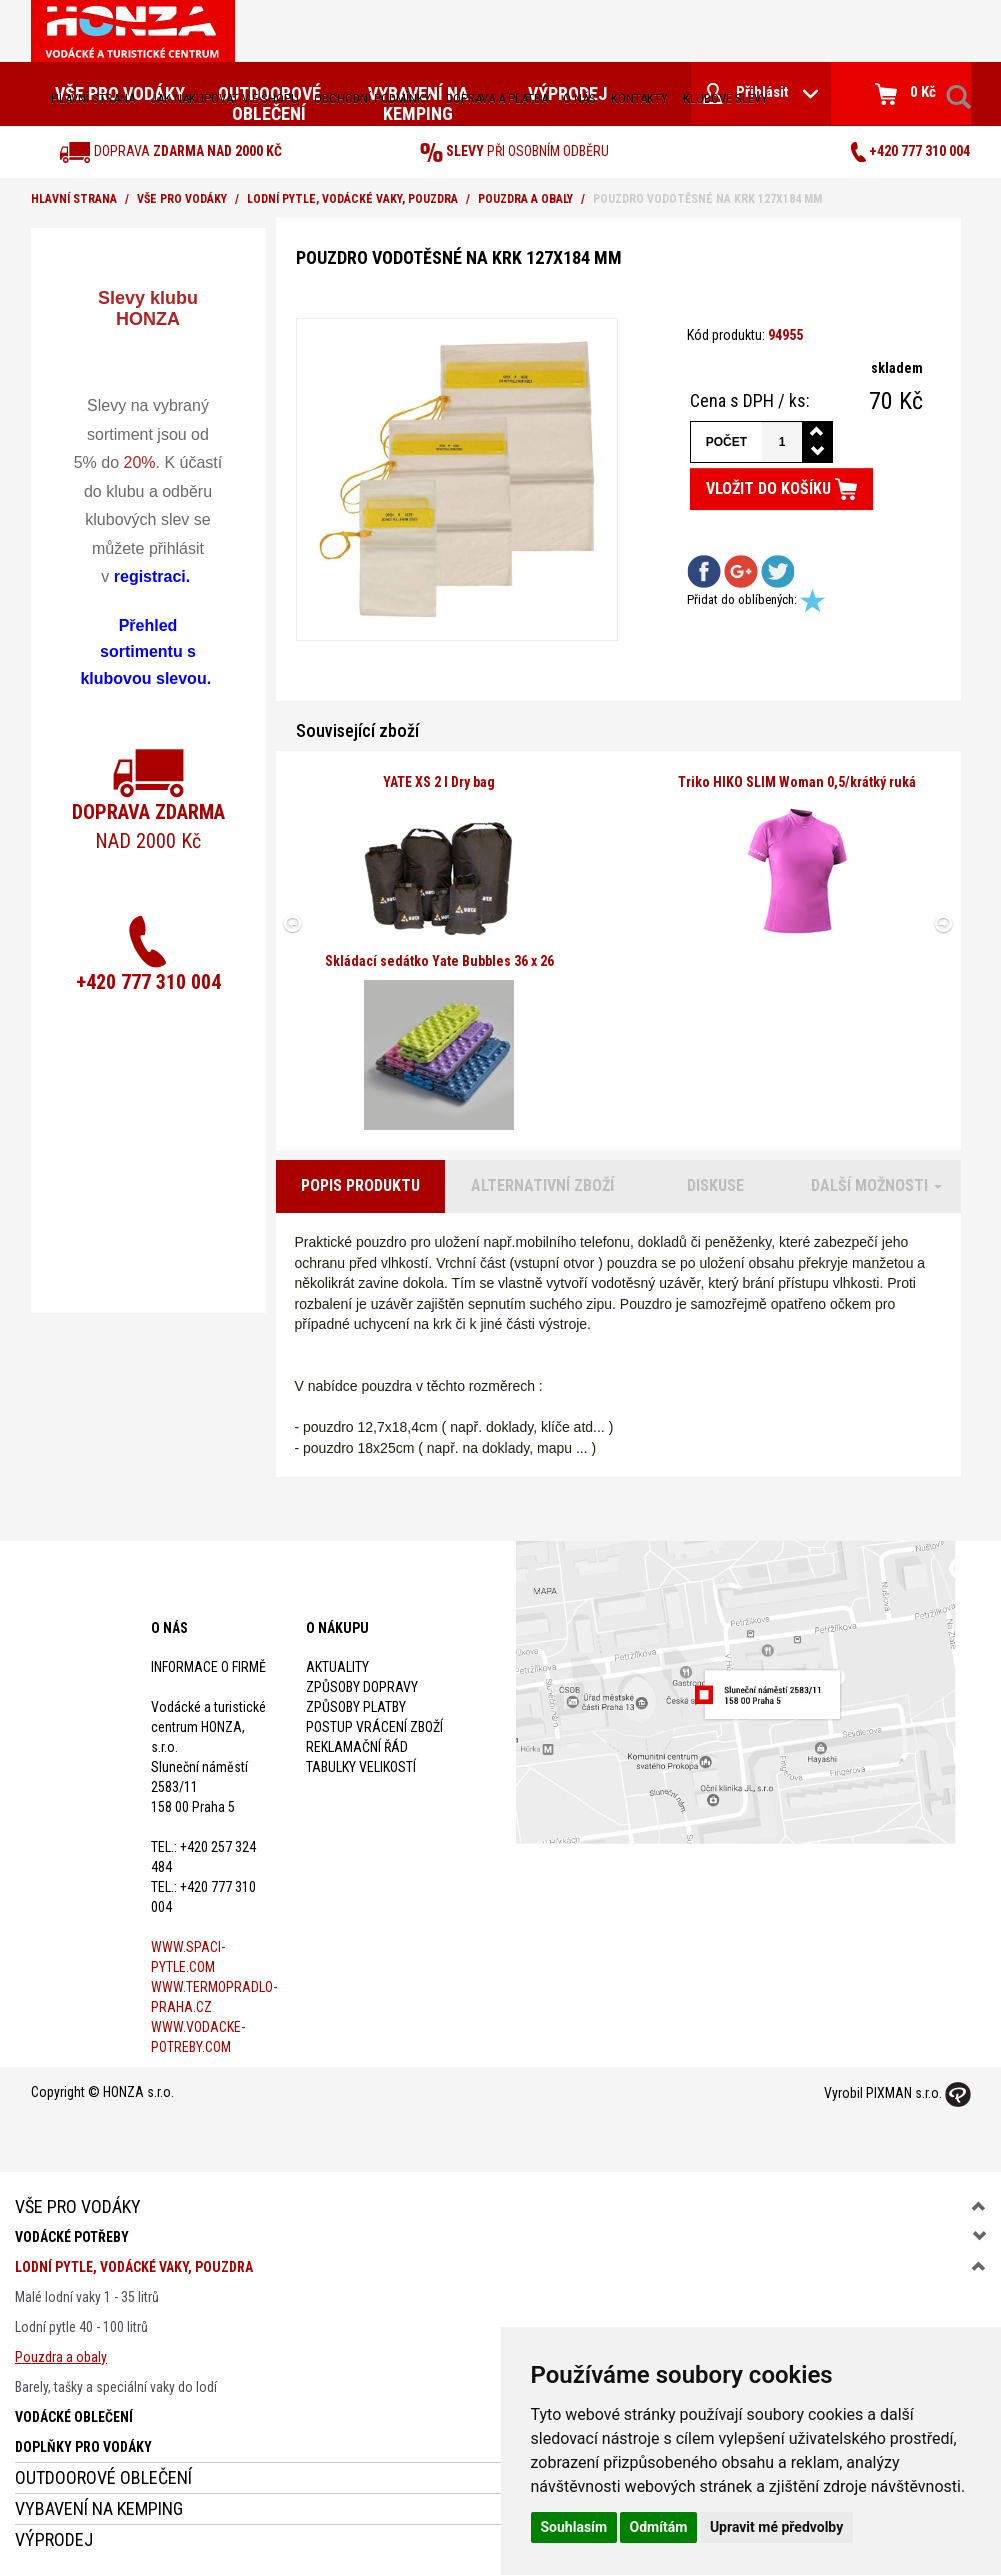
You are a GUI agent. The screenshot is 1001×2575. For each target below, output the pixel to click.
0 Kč (905, 94)
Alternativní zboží (542, 1185)
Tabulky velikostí (361, 1767)
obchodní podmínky (372, 98)
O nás (579, 98)
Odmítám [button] (659, 2527)
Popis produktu (360, 1185)
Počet (726, 442)
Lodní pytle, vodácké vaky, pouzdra (352, 199)
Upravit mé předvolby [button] (776, 2527)
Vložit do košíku (781, 489)
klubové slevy (725, 98)
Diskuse (715, 1185)
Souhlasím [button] (574, 2527)
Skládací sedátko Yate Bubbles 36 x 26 (439, 961)
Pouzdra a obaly (525, 199)
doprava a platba (497, 98)
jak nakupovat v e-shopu (224, 98)
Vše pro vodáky (182, 199)
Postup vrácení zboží (374, 1727)
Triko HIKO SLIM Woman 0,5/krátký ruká (797, 782)
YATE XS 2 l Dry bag (439, 782)
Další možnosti (876, 1185)
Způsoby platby (356, 1707)
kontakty (639, 98)
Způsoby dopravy (362, 1687)
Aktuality (337, 1667)
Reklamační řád (357, 1747)
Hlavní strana (93, 98)
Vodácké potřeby (72, 2237)
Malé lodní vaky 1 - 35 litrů (87, 2297)
